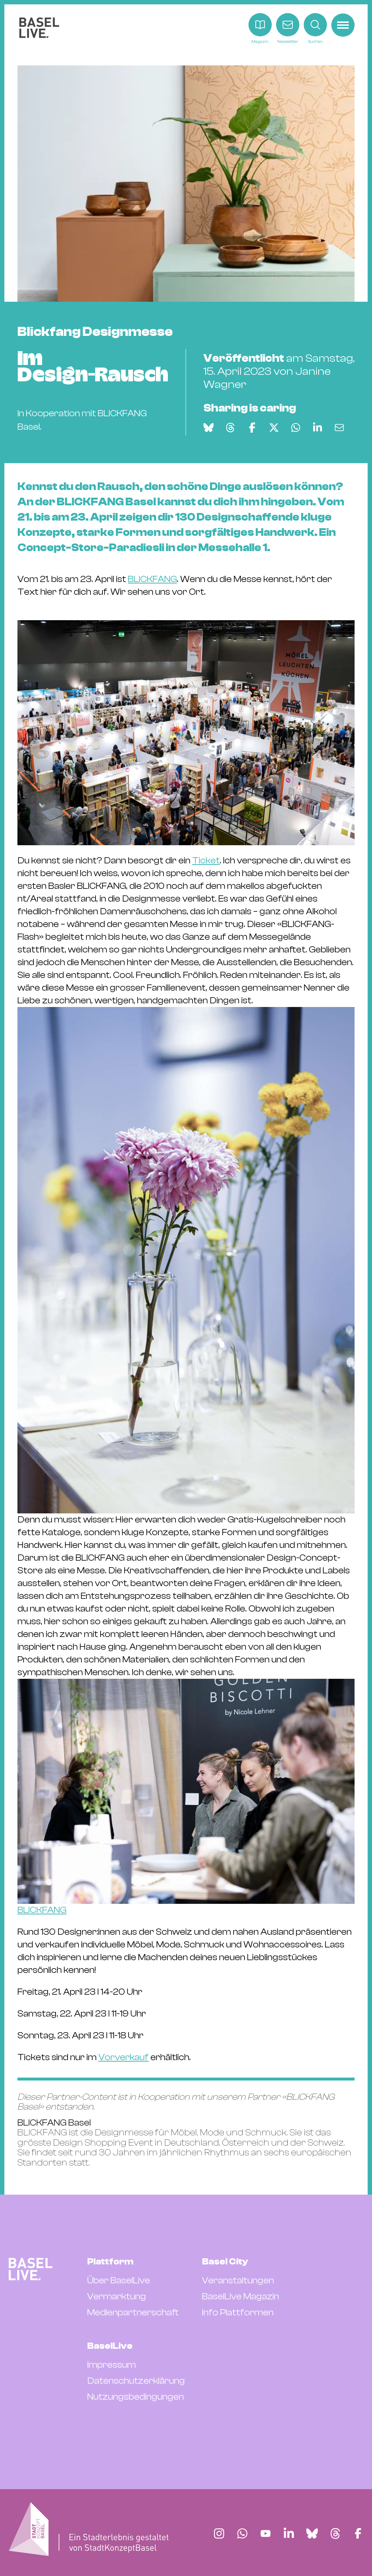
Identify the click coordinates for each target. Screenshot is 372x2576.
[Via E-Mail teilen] (339, 427)
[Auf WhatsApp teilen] (296, 427)
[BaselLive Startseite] (39, 28)
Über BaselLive (118, 2280)
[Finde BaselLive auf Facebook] (358, 2533)
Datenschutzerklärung (136, 2381)
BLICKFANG (152, 579)
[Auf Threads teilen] (230, 427)
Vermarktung (116, 2296)
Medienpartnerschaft (133, 2312)
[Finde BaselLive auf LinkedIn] (289, 2533)
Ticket (206, 860)
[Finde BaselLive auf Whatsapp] (242, 2533)
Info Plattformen (238, 2312)
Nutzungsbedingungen (135, 2397)
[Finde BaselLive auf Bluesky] (312, 2533)
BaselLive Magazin (240, 2296)
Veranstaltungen (238, 2280)
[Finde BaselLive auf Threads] (335, 2533)
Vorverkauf (123, 2057)
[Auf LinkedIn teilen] (317, 427)
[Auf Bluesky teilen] (208, 427)
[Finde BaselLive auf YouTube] (265, 2533)
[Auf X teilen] (274, 427)
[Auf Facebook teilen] (252, 427)
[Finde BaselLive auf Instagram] (219, 2533)
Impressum (111, 2365)
